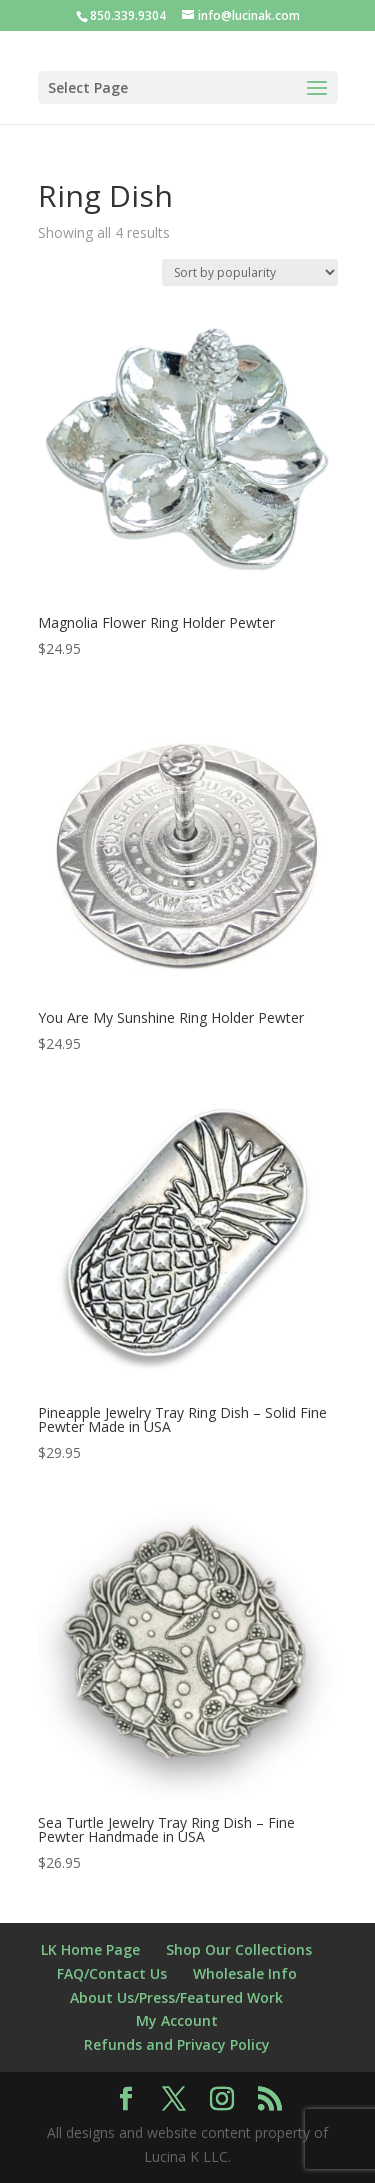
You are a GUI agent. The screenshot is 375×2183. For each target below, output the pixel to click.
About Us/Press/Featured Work (176, 1997)
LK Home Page (90, 1949)
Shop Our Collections (239, 1949)
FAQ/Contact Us (112, 1973)
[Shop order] (250, 272)
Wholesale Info (245, 1973)
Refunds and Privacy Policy (177, 2044)
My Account (177, 2020)
